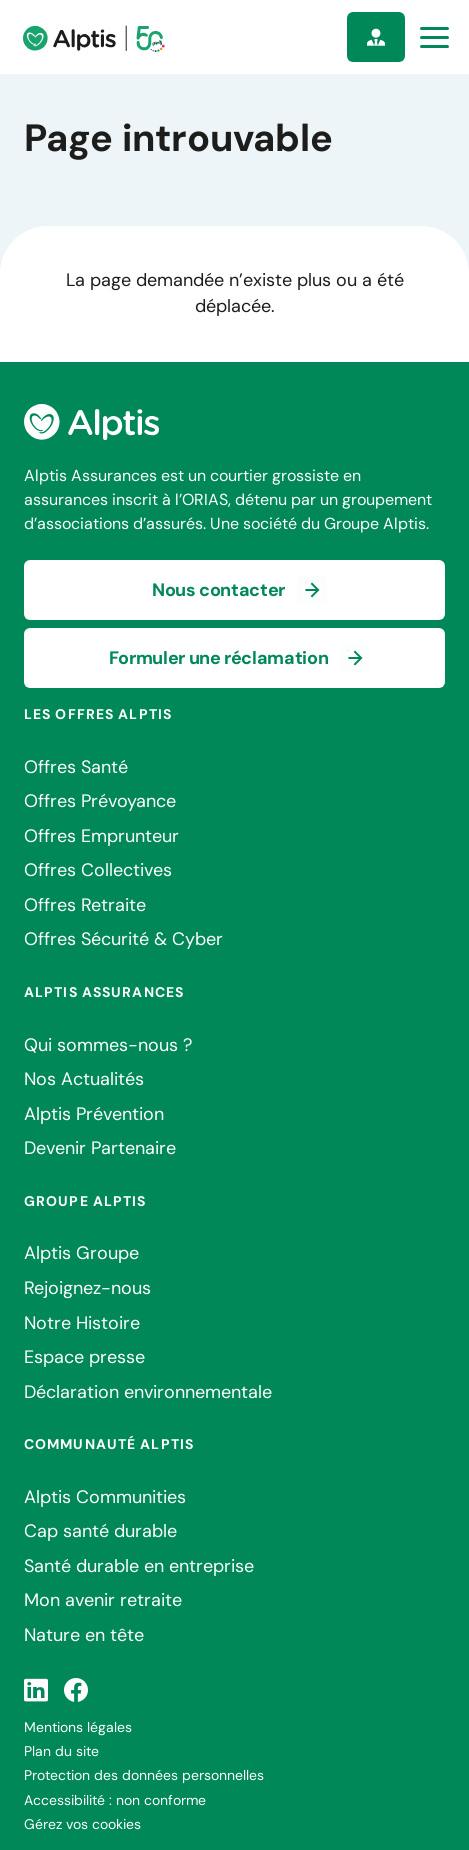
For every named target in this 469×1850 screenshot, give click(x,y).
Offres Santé (76, 767)
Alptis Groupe (81, 1253)
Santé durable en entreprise (139, 1566)
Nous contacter (218, 590)
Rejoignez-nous (87, 1288)
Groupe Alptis (85, 1201)
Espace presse (84, 1357)
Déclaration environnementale (148, 1392)
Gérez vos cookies (82, 1824)
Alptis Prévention (94, 1114)
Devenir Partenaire (100, 1148)
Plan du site (61, 1751)
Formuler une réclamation (218, 658)
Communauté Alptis (109, 1444)
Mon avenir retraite (103, 1600)
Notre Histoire (82, 1323)
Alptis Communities (105, 1497)
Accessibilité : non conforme (115, 1800)
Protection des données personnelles (144, 1775)
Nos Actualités (84, 1079)
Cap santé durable (100, 1531)
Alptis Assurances (104, 992)
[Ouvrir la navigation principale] (434, 37)
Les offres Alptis (98, 714)
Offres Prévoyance (100, 801)
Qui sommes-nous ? (108, 1045)
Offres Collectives (98, 870)
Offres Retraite (85, 905)
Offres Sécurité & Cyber (123, 939)
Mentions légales (78, 1727)
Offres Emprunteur (101, 836)
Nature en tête (84, 1635)
